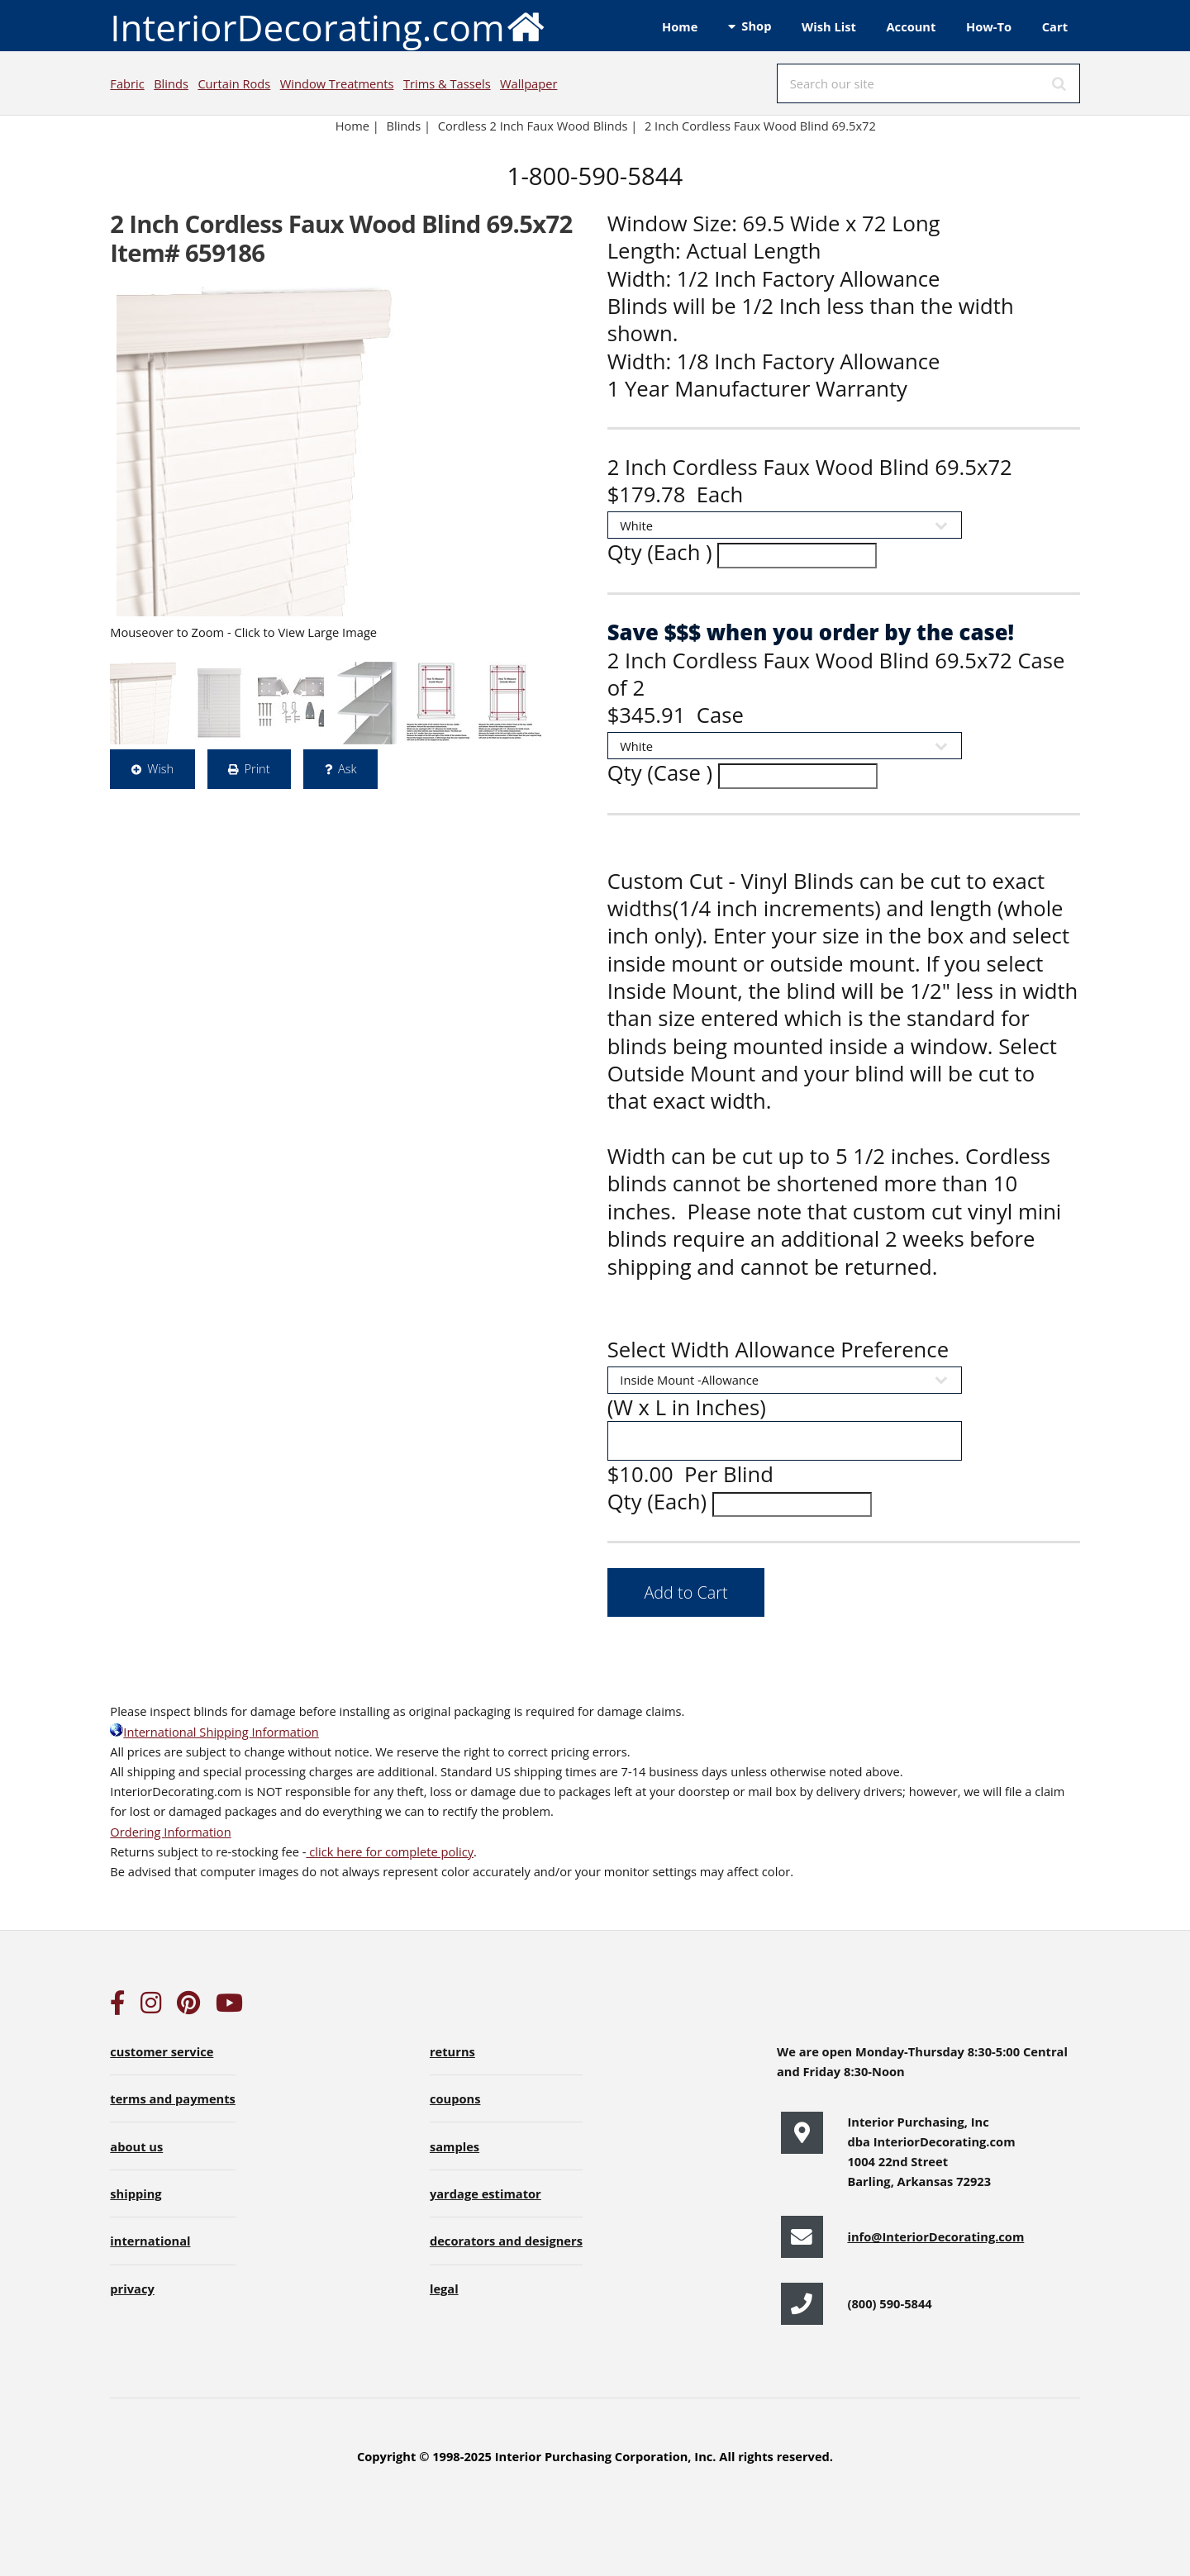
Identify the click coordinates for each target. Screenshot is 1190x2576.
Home (679, 26)
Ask (347, 768)
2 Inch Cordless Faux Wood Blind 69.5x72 (762, 125)
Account (910, 26)
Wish (160, 768)
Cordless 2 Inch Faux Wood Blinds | (538, 125)
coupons (455, 2098)
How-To (988, 26)
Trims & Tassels (447, 83)
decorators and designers (506, 2240)
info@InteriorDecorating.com (935, 2236)
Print (256, 768)
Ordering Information (170, 1831)
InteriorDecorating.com (327, 26)
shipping (135, 2193)
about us (136, 2146)
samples (454, 2146)
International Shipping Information (214, 1731)
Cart (1055, 26)
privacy (132, 2288)
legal (444, 2288)
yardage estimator (485, 2193)
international (150, 2240)
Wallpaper (528, 83)
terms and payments (173, 2098)
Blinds (171, 83)
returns (452, 2051)
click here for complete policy (390, 1851)
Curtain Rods (234, 83)
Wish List (829, 26)
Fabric (127, 83)
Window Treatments (337, 83)
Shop (756, 25)
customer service (161, 2051)
